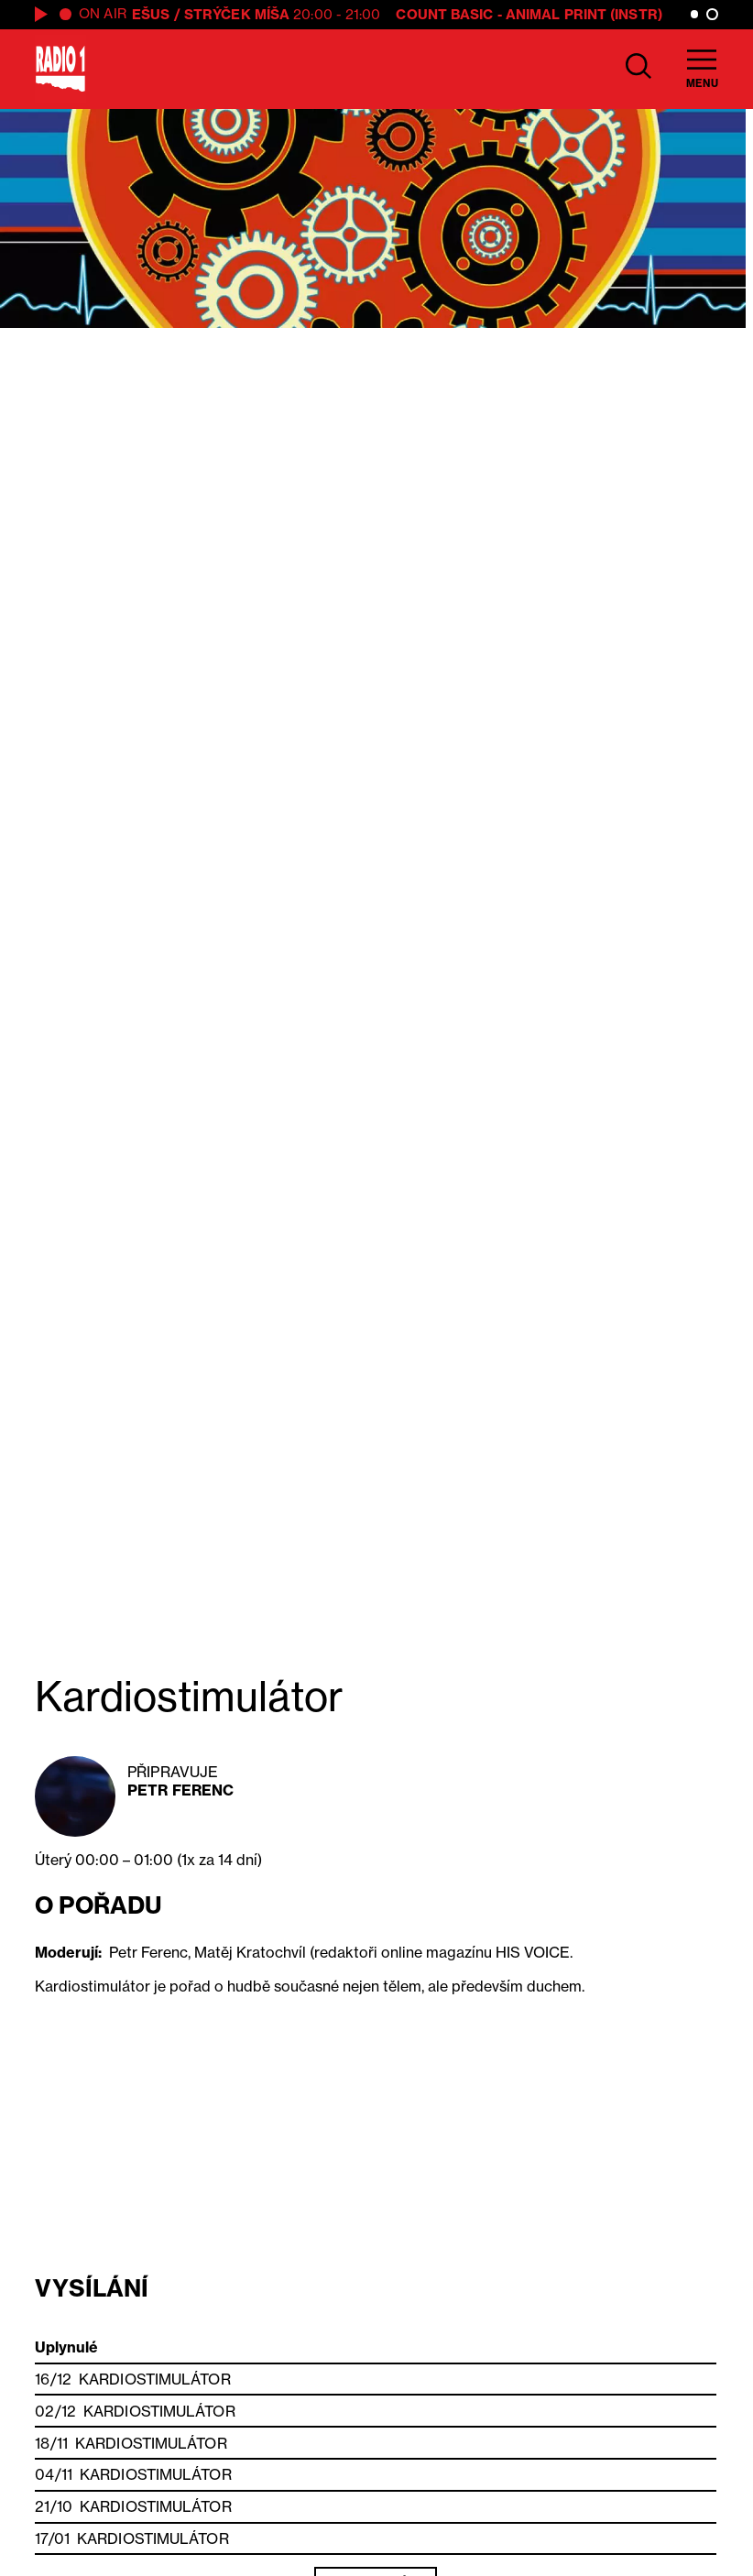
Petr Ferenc (180, 1790)
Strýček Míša (236, 14)
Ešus (150, 14)
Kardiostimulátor (155, 2379)
